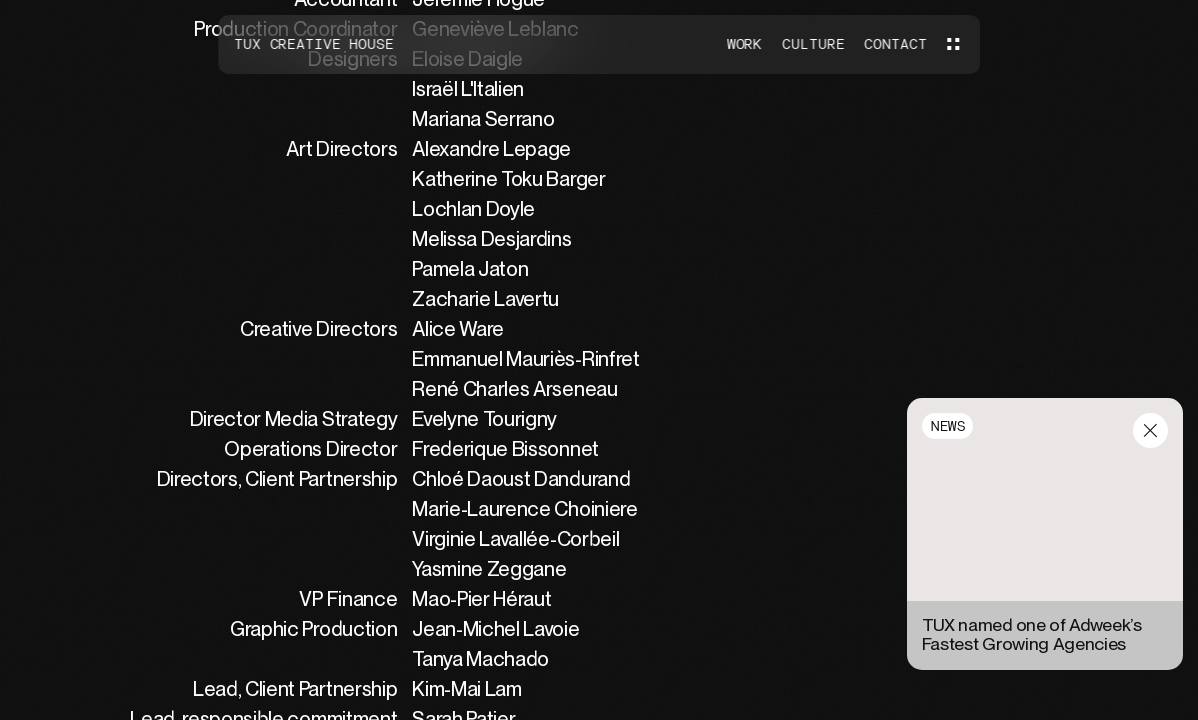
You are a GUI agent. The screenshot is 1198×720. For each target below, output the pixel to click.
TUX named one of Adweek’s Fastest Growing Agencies (1032, 635)
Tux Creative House (313, 44)
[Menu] (953, 44)
